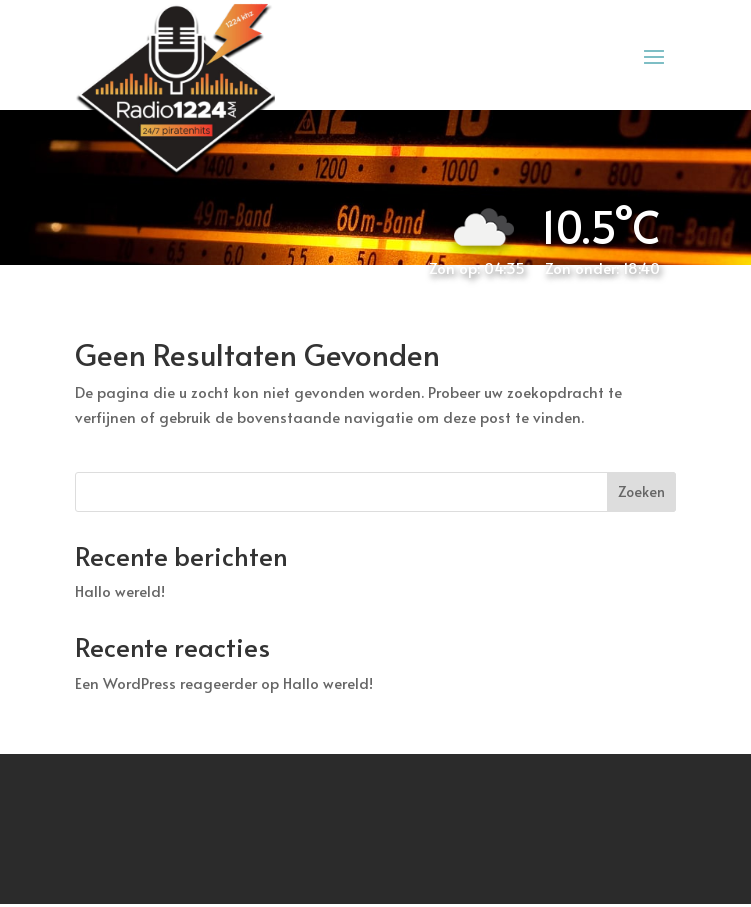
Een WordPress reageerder (166, 682)
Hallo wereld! (120, 590)
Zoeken (641, 491)
